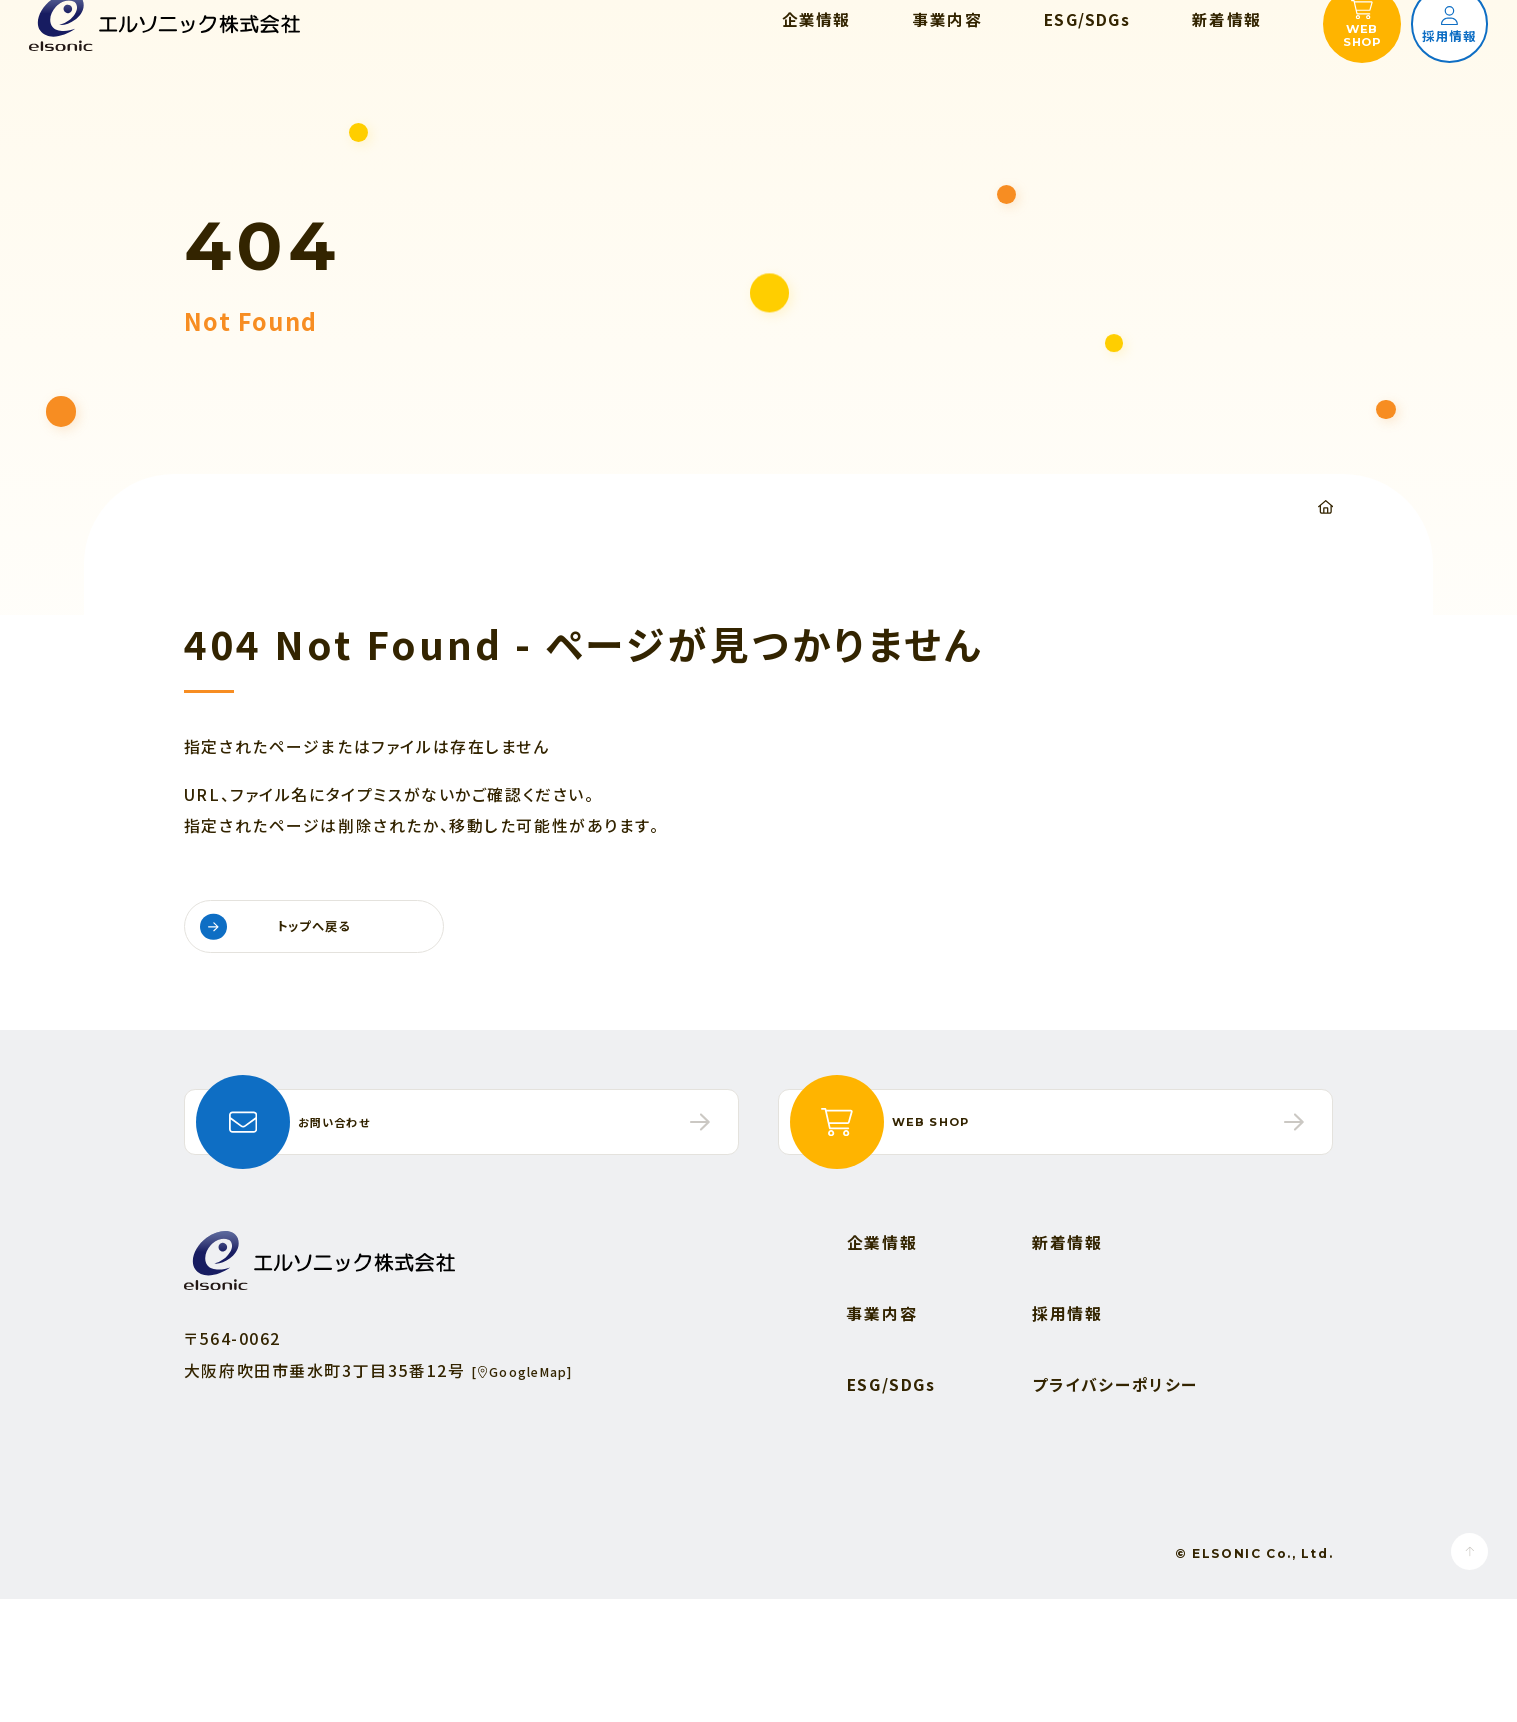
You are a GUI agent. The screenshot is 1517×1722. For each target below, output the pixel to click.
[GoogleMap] (539, 1492)
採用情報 (1067, 1436)
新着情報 (1067, 1365)
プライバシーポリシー (1115, 1507)
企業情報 (882, 1365)
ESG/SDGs (891, 1507)
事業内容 (882, 1436)
